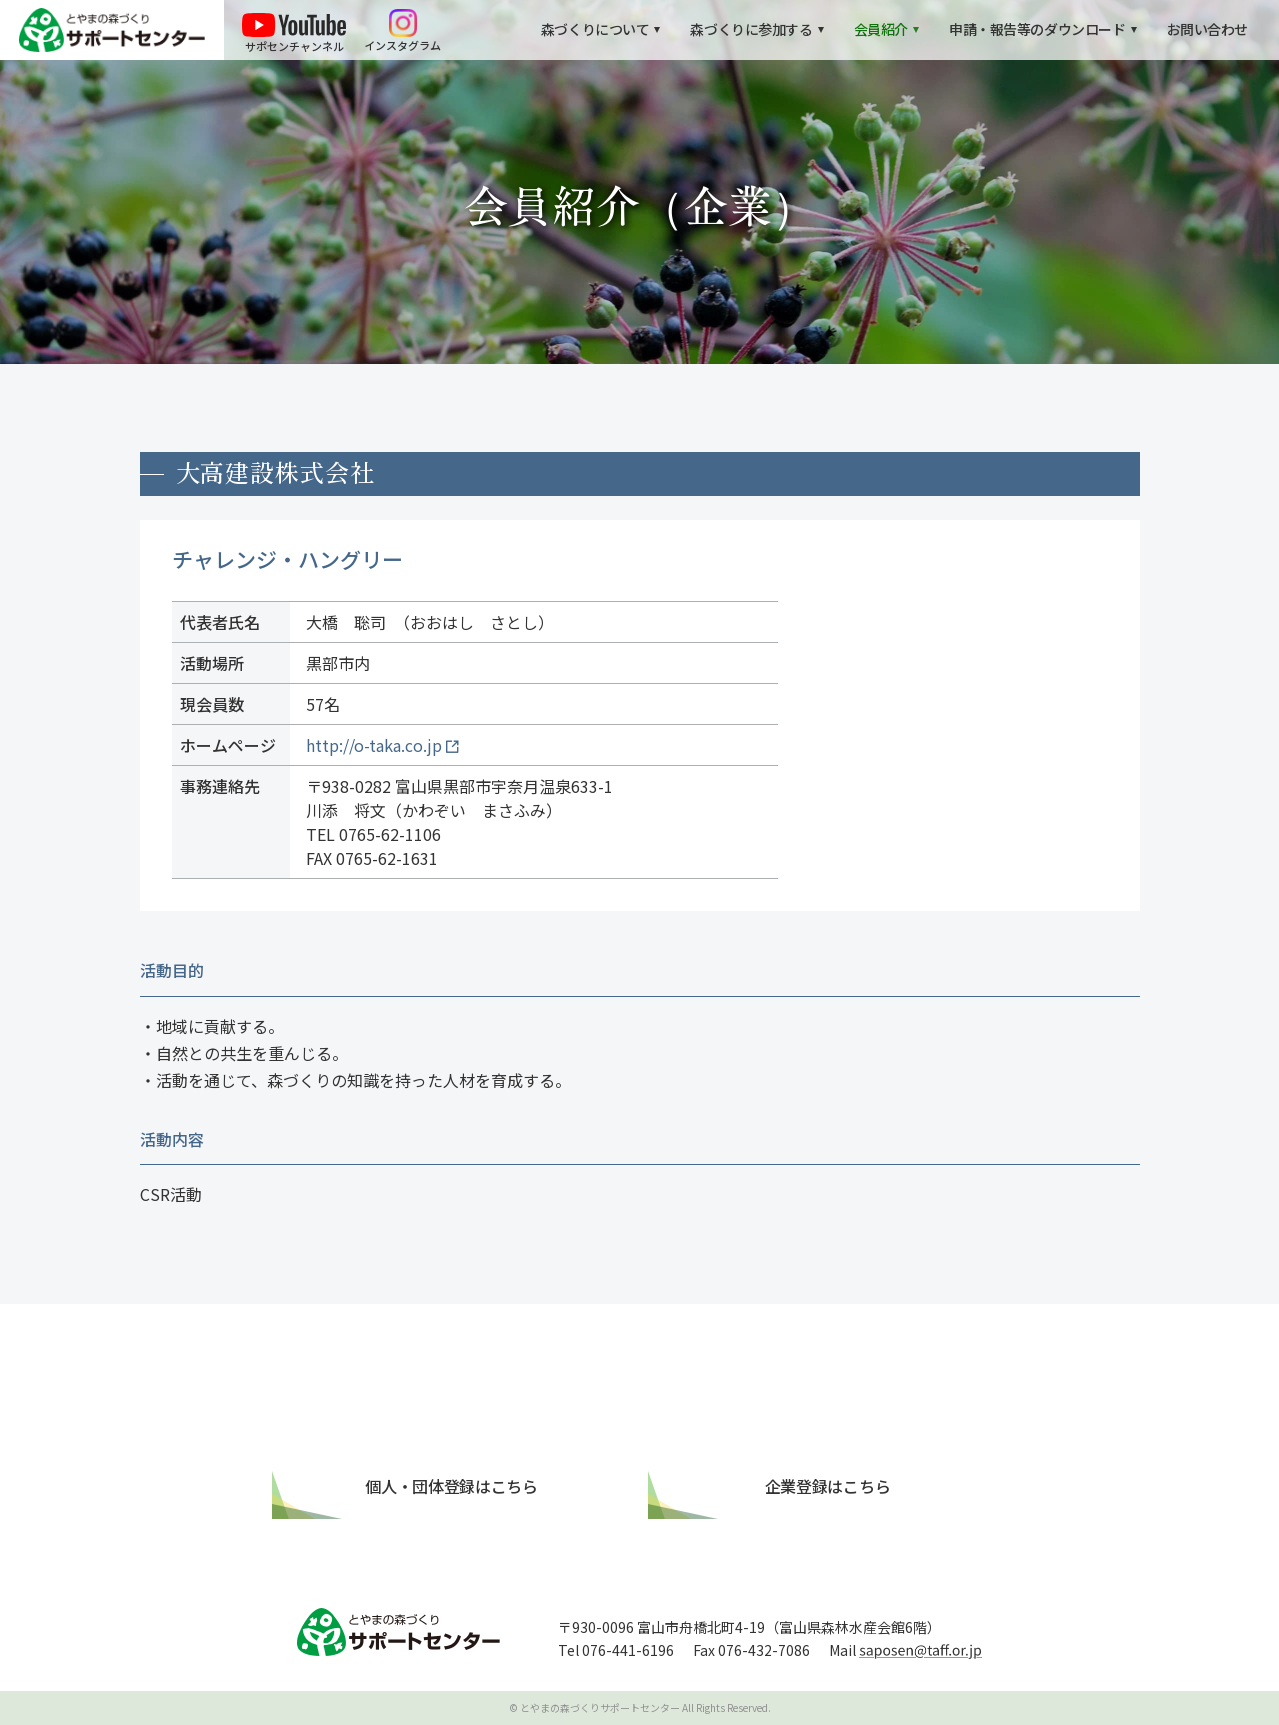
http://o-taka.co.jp (374, 745)
